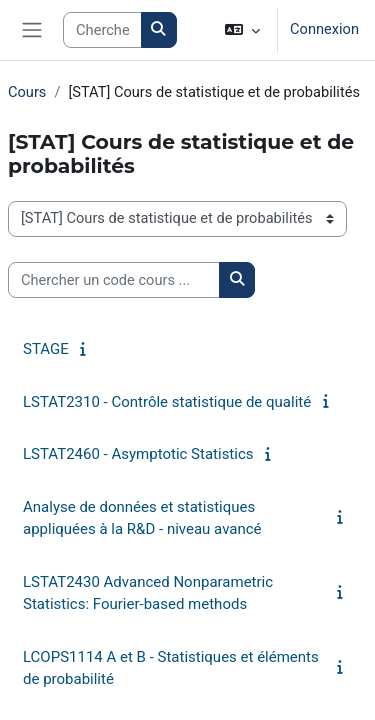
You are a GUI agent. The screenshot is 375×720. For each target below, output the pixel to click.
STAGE (46, 349)
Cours (27, 92)
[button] (242, 30)
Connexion (324, 29)
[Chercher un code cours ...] (114, 280)
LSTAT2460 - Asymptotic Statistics (138, 454)
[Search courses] (102, 30)
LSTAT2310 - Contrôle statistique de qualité (167, 402)
